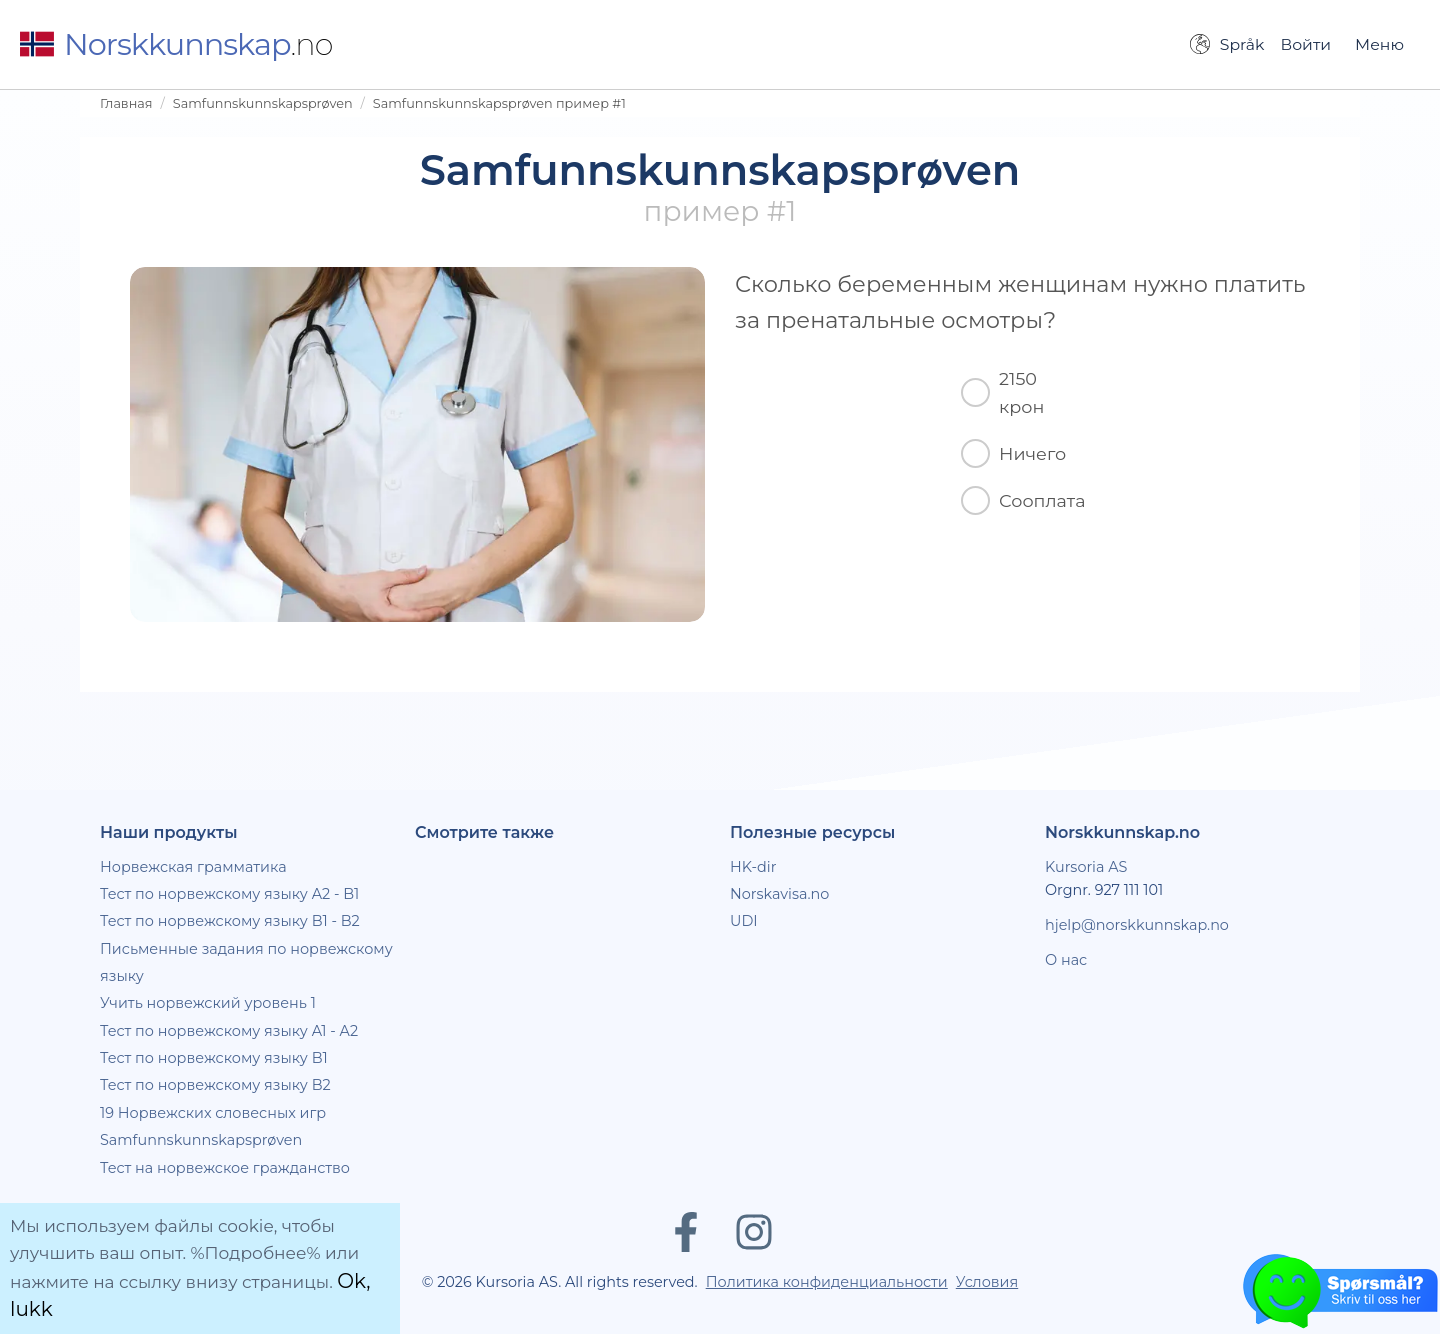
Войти (1305, 44)
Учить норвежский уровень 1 (208, 1003)
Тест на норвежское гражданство (225, 1168)
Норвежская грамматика (193, 867)
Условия (987, 1282)
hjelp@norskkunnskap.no (1137, 925)
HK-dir (753, 867)
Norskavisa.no (779, 894)
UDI (744, 921)
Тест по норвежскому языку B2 (215, 1085)
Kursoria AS (1086, 867)
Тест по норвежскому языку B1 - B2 (230, 921)
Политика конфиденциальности (827, 1282)
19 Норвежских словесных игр (213, 1113)
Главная (126, 103)
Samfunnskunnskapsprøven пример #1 (499, 103)
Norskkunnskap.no (1122, 832)
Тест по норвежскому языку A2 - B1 (229, 894)
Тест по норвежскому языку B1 (214, 1058)
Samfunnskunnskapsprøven (263, 103)
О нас (1066, 960)
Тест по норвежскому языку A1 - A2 (229, 1031)
